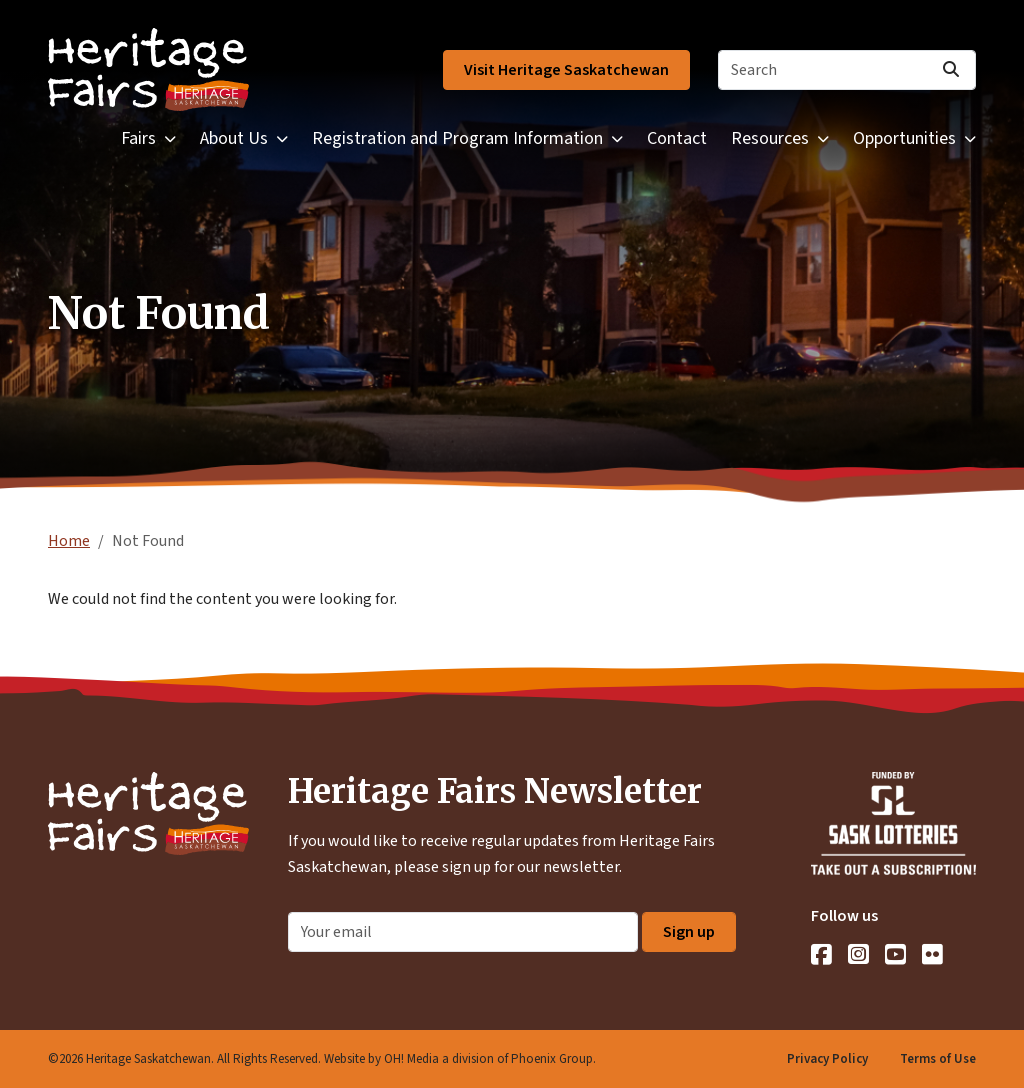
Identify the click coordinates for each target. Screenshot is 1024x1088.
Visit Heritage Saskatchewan (566, 70)
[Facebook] (821, 954)
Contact (677, 138)
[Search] (847, 70)
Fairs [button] (138, 138)
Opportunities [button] (904, 138)
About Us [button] (234, 138)
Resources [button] (770, 138)
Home (69, 541)
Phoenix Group (552, 1059)
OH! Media (411, 1059)
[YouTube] (895, 954)
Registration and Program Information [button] (457, 138)
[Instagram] (858, 954)
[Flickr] (932, 954)
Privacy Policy (827, 1059)
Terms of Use (938, 1059)
